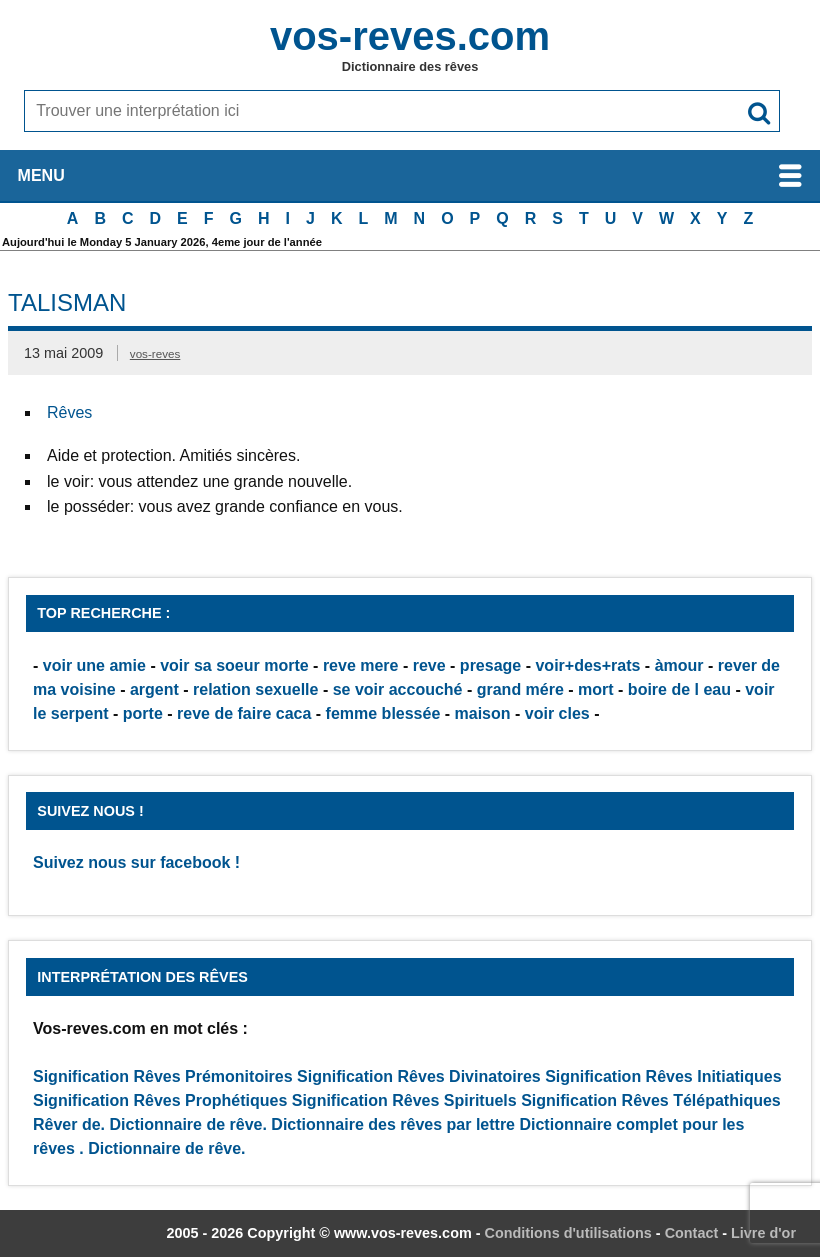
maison (483, 713)
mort (596, 689)
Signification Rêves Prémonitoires (163, 1076)
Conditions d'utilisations (568, 1233)
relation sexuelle (255, 689)
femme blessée (383, 713)
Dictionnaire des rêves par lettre (393, 1124)
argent (154, 689)
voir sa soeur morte (234, 665)
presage (490, 665)
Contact (692, 1233)
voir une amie (94, 665)
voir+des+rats (587, 665)
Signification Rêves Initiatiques (663, 1076)
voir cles (557, 713)
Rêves (69, 412)
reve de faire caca (244, 713)
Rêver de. (69, 1124)
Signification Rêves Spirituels (404, 1100)
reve (429, 665)
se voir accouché (398, 689)
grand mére (520, 689)
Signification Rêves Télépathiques (651, 1100)
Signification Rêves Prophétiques (160, 1100)
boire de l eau (679, 689)
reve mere (361, 665)
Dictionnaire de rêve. (188, 1124)
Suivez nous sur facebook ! (136, 862)
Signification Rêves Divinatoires (419, 1076)
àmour (679, 665)
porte (143, 713)
